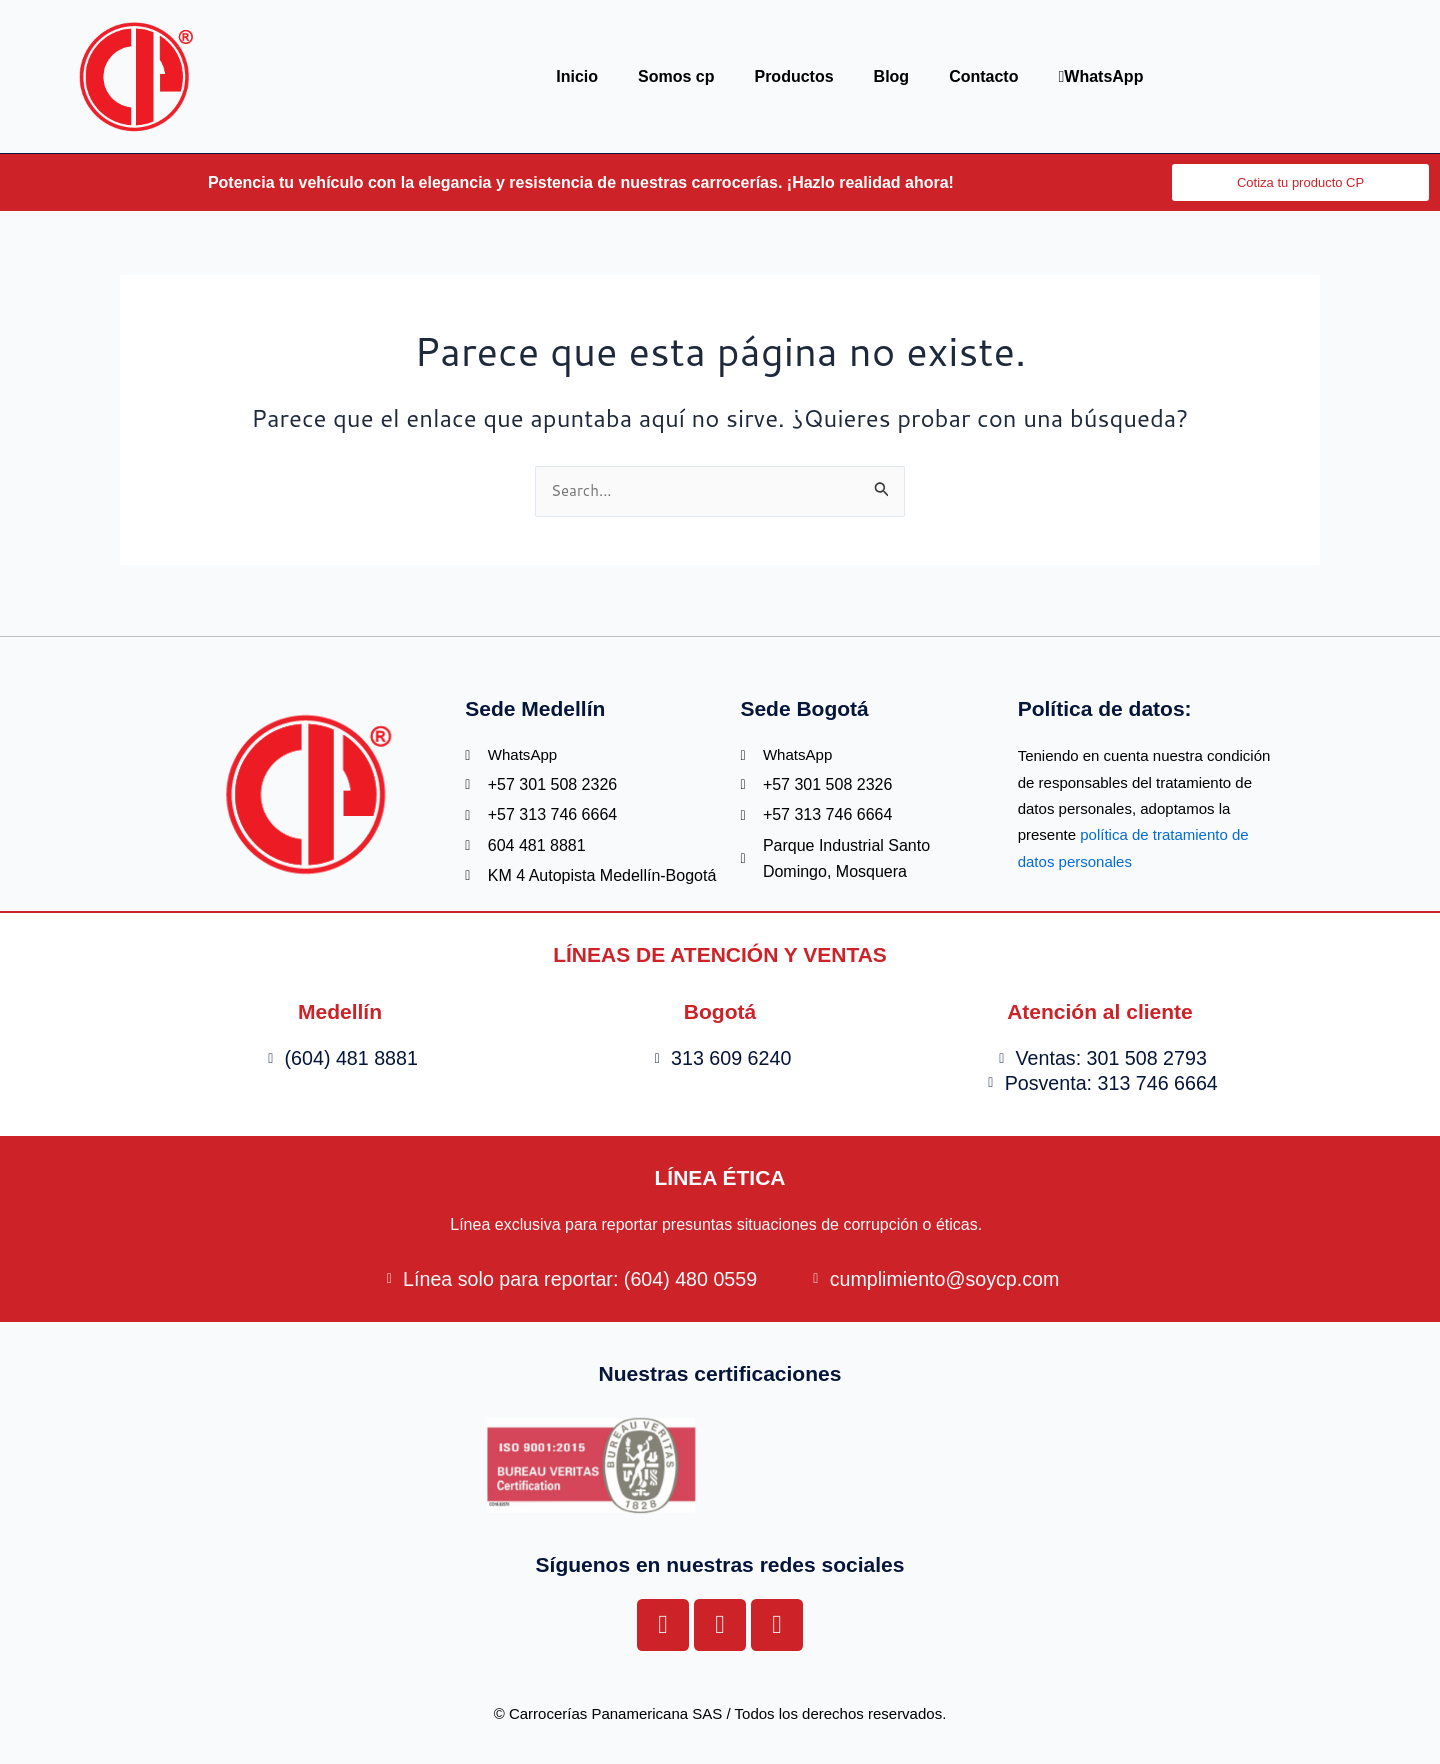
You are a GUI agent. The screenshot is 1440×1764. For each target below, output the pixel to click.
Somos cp (676, 76)
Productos (793, 76)
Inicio (577, 76)
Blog (892, 76)
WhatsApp (1100, 76)
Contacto (983, 76)
